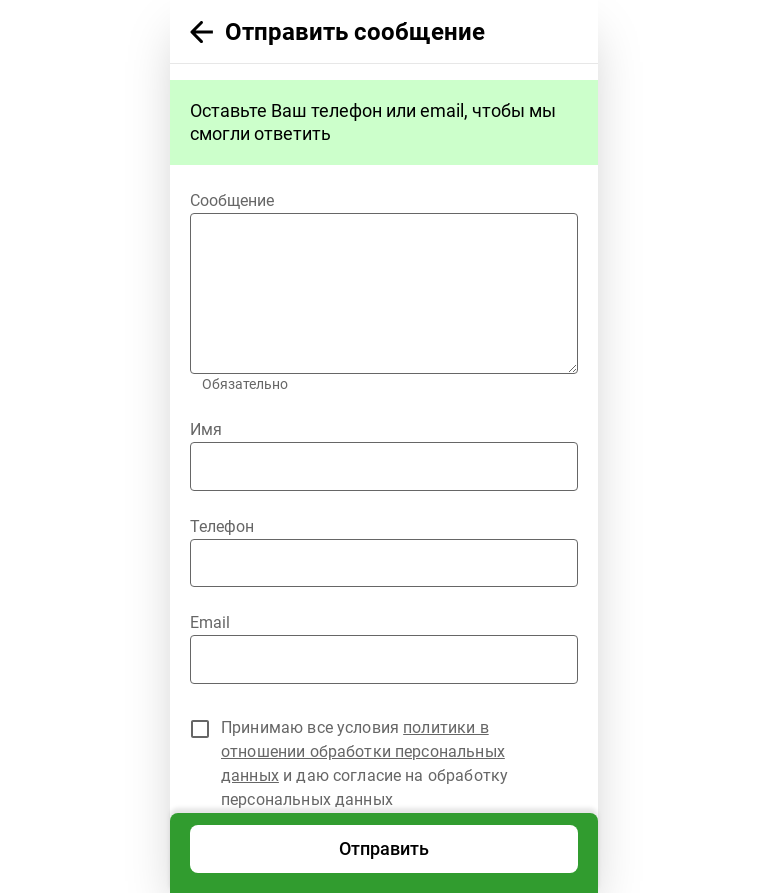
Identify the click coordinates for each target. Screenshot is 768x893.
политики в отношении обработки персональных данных (363, 751)
